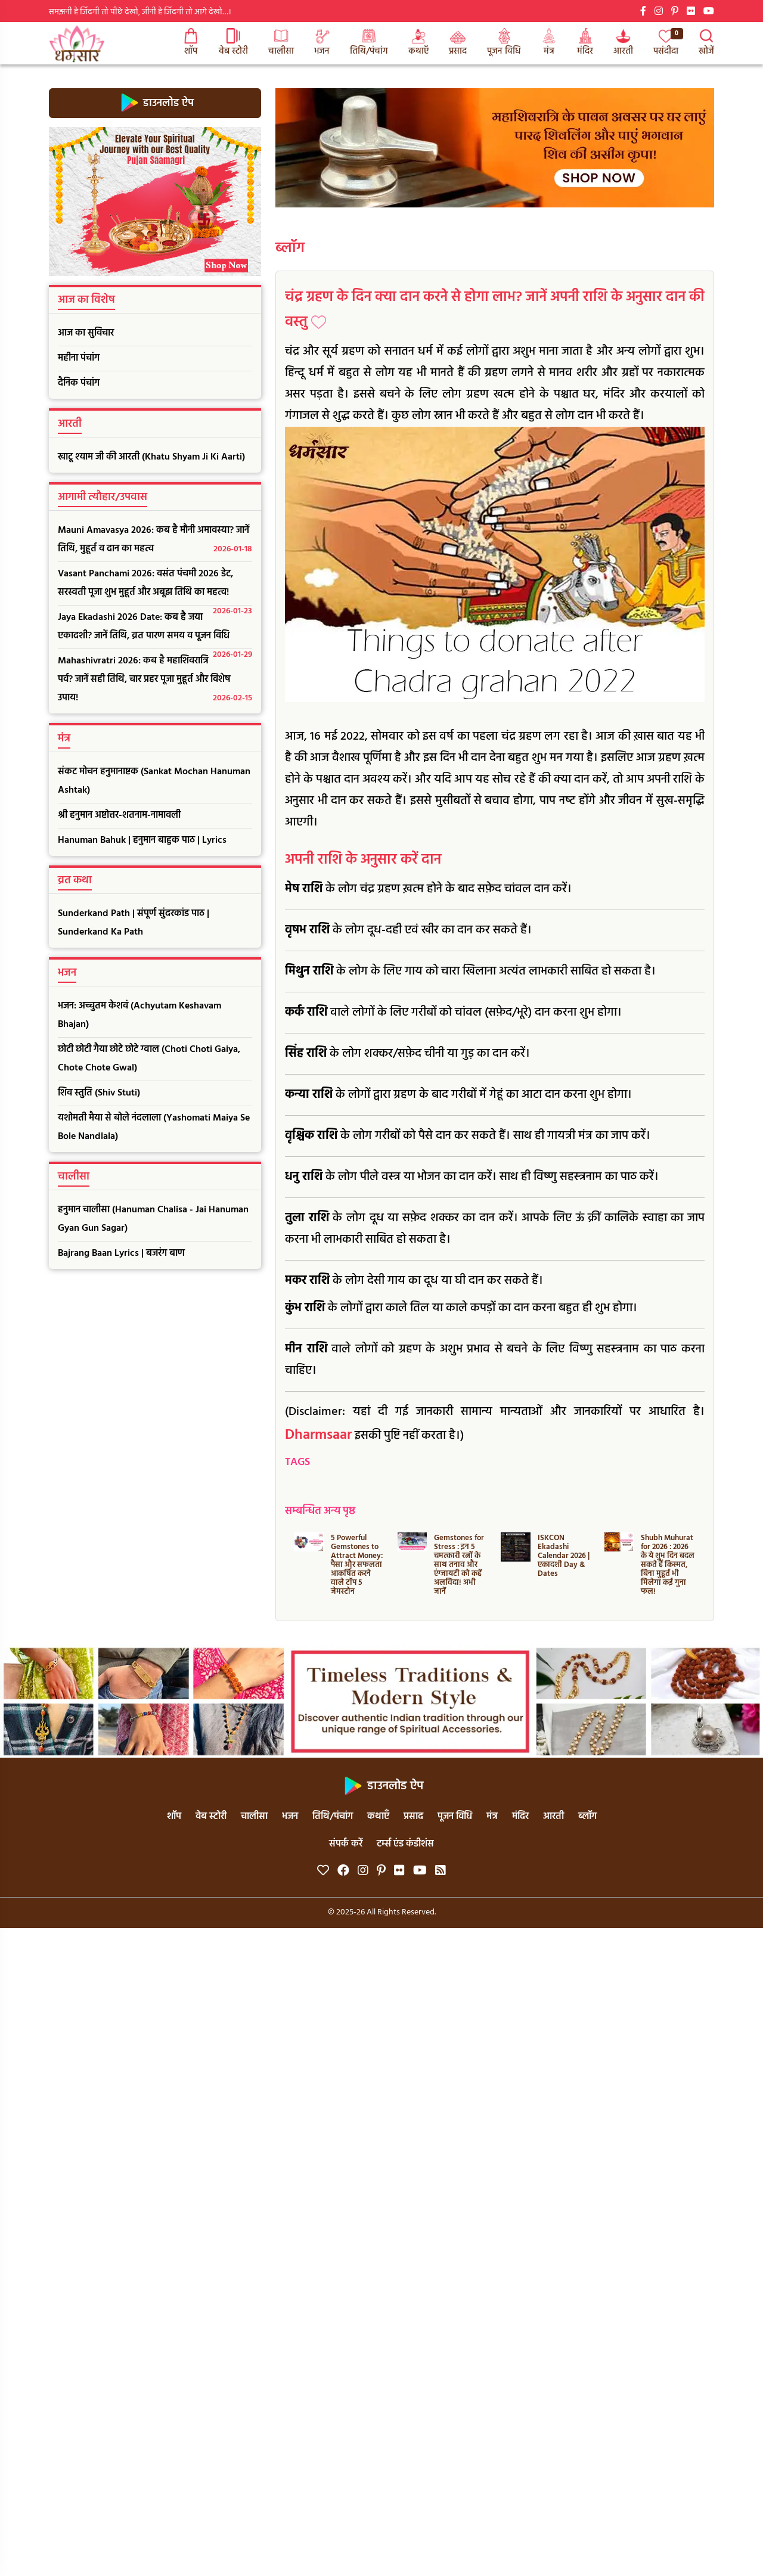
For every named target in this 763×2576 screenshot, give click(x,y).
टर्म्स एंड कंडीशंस (405, 1844)
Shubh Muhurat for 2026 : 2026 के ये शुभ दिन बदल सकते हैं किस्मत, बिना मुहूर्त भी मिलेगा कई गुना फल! (667, 1565)
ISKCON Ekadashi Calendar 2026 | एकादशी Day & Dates (564, 1556)
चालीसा (281, 43)
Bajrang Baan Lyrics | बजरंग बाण (121, 1253)
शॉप (190, 43)
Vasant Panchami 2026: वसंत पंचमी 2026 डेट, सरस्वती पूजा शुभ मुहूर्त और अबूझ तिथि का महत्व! (155, 586)
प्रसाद (458, 43)
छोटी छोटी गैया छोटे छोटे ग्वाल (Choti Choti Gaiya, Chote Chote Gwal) (149, 1059)
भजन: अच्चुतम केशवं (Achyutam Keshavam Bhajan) (139, 1015)
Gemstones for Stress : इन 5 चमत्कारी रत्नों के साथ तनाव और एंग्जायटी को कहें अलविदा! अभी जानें (459, 1565)
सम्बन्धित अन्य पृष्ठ (320, 1511)
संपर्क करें (345, 1844)
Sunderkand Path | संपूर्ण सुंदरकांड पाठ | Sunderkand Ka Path (133, 923)
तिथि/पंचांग (369, 43)
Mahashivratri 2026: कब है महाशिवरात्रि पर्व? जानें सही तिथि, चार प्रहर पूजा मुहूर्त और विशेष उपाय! (155, 680)
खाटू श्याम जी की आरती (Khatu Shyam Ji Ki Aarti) (151, 457)
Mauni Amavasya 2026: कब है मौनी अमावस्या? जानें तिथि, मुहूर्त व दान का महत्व (155, 540)
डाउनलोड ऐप (155, 103)
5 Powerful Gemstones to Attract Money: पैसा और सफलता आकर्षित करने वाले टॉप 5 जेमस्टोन (357, 1565)
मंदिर (585, 43)
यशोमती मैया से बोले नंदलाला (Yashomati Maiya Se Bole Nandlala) (154, 1127)
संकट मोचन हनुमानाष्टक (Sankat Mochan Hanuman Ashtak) (154, 781)
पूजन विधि (504, 43)
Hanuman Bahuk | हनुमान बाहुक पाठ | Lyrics (142, 840)
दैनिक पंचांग (79, 383)
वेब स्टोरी (233, 43)
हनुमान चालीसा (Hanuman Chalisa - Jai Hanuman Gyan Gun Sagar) (153, 1219)
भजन (322, 43)
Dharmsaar (318, 1435)
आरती (623, 43)
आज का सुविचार (86, 333)
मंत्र (549, 43)
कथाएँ (418, 43)
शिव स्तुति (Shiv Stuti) (99, 1093)
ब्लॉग (290, 248)
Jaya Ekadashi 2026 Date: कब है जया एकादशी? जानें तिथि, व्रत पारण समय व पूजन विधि (155, 629)
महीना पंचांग (79, 358)
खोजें (706, 43)
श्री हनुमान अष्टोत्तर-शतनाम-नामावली (119, 815)
